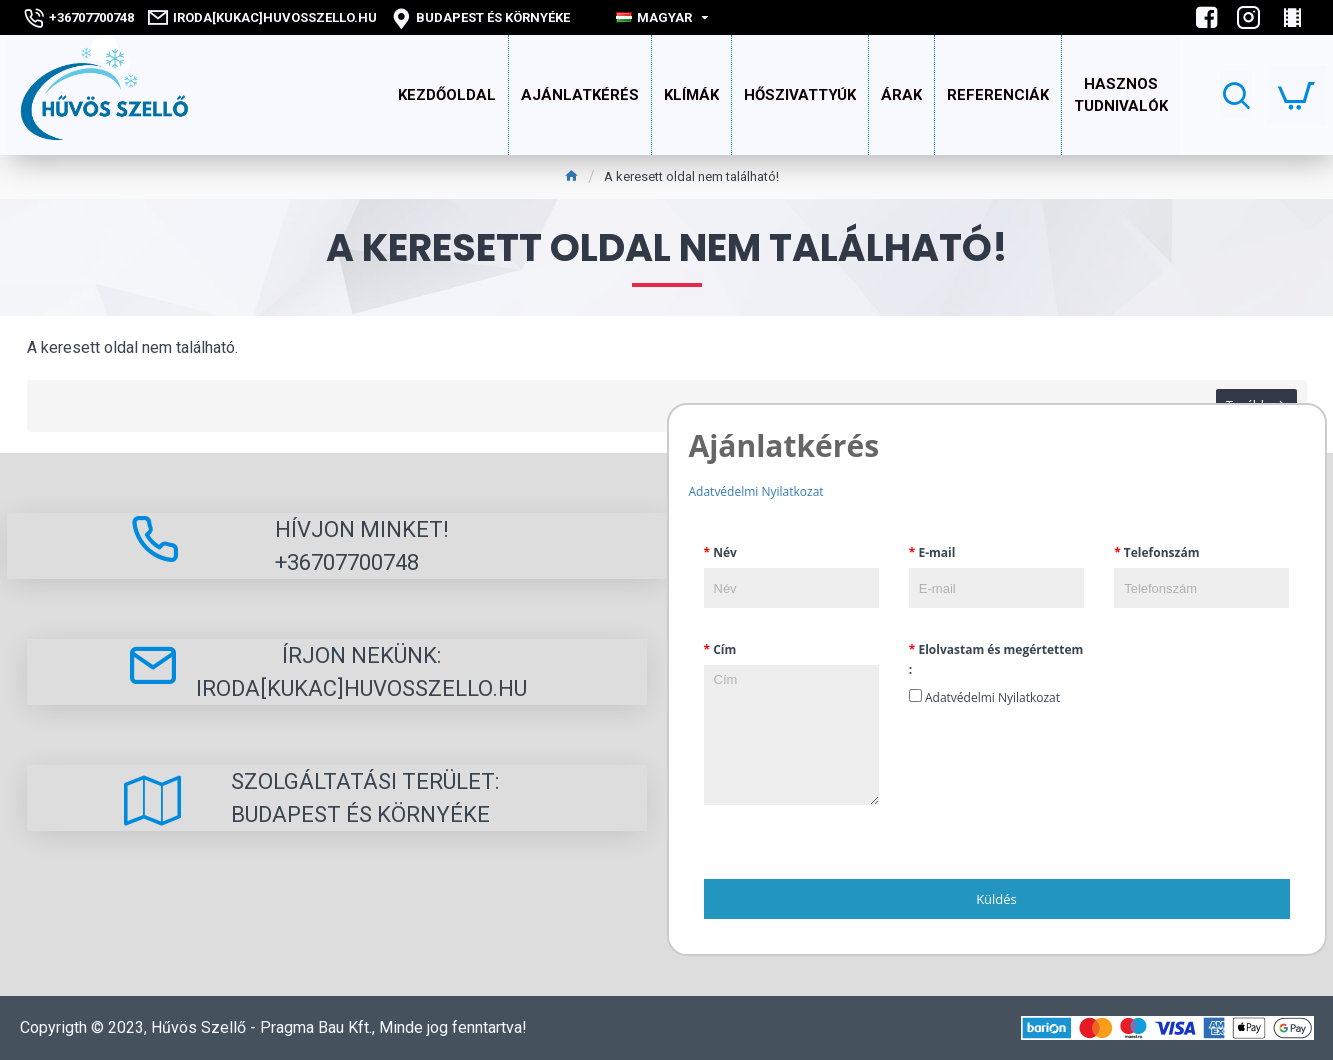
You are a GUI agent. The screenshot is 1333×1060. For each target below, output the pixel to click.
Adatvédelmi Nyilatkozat (756, 491)
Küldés (996, 899)
